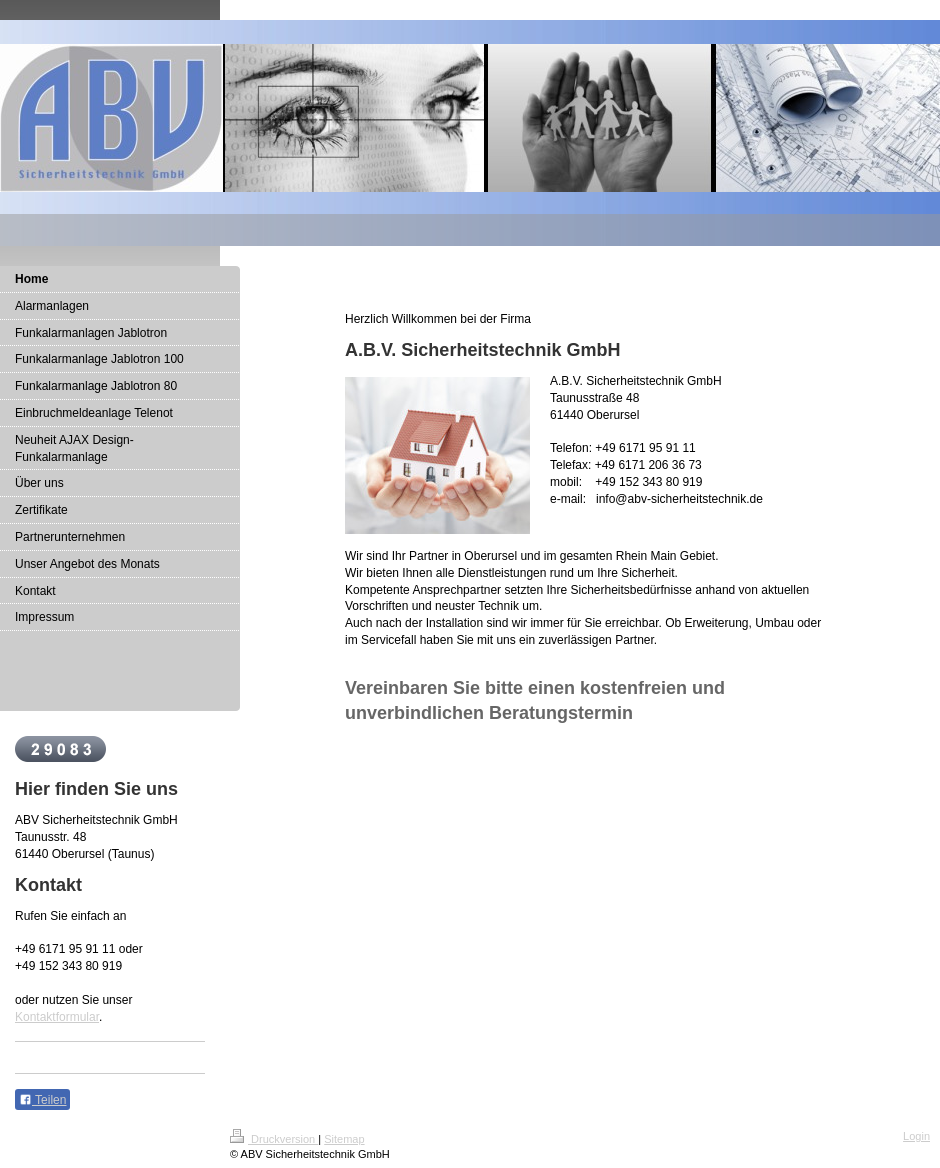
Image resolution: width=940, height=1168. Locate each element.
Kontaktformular (57, 1017)
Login (916, 1136)
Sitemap (344, 1139)
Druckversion (274, 1139)
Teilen (42, 1100)
